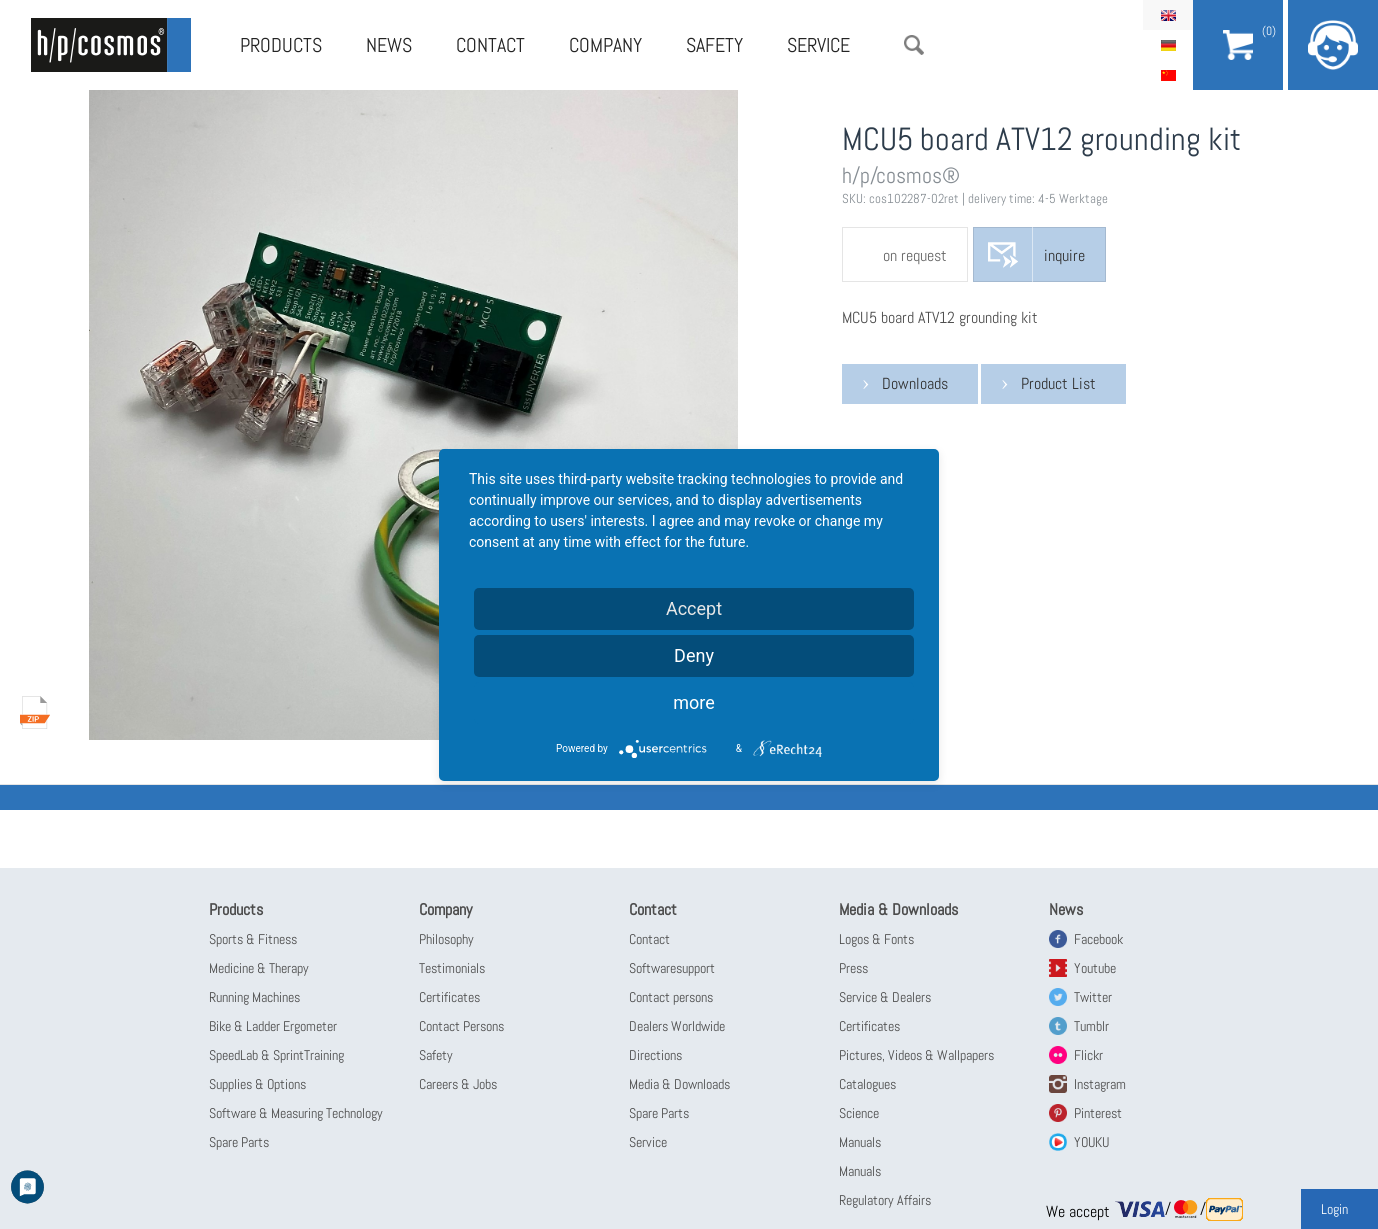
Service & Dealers (885, 997)
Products (281, 45)
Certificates (449, 997)
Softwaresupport (672, 968)
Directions (655, 1055)
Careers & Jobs (458, 1084)
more (694, 702)
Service (818, 45)
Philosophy (446, 939)
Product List (1058, 383)
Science (859, 1113)
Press (853, 968)
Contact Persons (461, 1026)
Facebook (1098, 939)
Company (605, 45)
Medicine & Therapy (259, 968)
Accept (694, 608)
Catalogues (867, 1084)
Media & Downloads (679, 1084)
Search (914, 45)
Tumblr (1091, 1026)
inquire (1064, 255)
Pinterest (1098, 1113)
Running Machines (254, 997)
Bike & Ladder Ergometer (273, 1026)
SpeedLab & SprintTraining (276, 1055)
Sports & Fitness (253, 939)
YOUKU (1091, 1142)
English (1168, 15)
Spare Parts (239, 1142)
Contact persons (671, 997)
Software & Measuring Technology (296, 1113)
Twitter (1093, 997)
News (389, 45)
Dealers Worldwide (677, 1026)
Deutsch (1168, 45)
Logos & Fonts (876, 939)
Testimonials (452, 968)
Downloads (915, 383)
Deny (694, 655)
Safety (714, 45)
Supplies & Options (257, 1084)
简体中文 (1168, 75)
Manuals (860, 1142)
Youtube (1095, 968)
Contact (490, 45)
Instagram (1100, 1084)
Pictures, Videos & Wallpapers (916, 1055)
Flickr (1088, 1055)
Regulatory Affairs (885, 1200)
